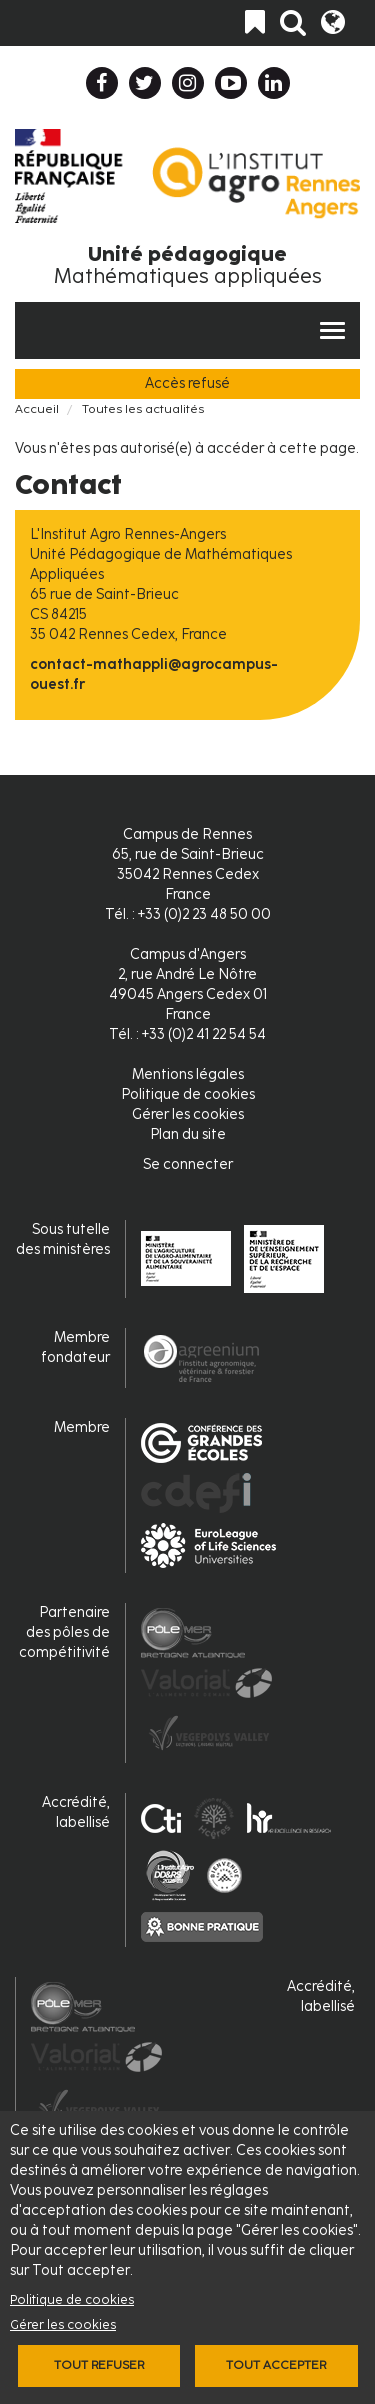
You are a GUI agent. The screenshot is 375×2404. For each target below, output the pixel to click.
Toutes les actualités (143, 409)
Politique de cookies (72, 2299)
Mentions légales (188, 1074)
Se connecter (188, 1164)
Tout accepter (276, 2365)
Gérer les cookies (63, 2324)
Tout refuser (99, 2365)
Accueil (37, 409)
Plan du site (188, 1134)
